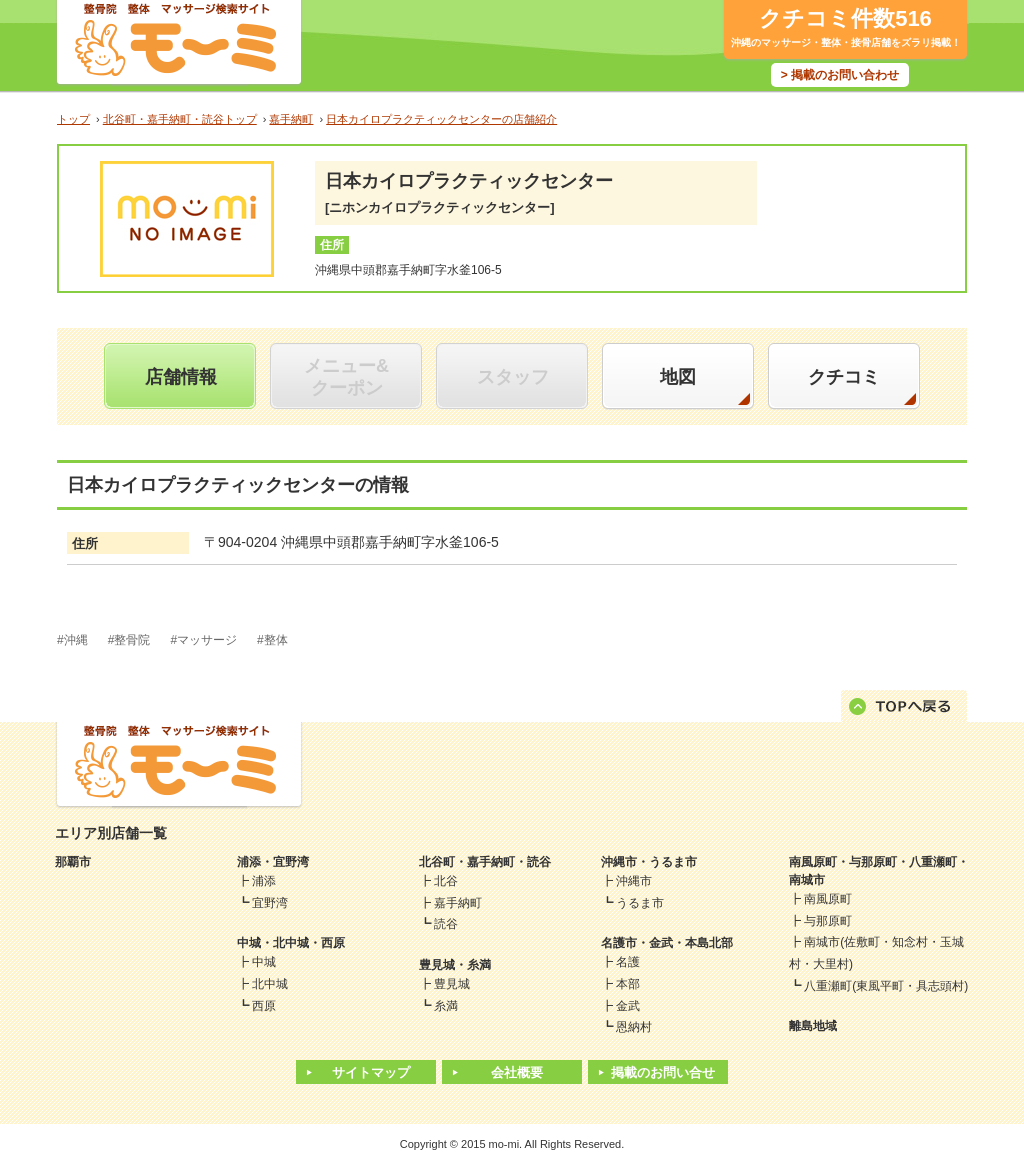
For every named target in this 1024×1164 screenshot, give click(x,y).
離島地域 (813, 1026)
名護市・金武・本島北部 (667, 943)
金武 (628, 1006)
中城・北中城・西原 (291, 943)
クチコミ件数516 (845, 18)
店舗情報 (181, 377)
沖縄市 (634, 881)
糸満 (446, 1006)
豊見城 (452, 984)
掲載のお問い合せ (663, 1072)
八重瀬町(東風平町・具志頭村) (886, 986)
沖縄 (76, 640)
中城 (264, 962)
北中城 (270, 984)
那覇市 (73, 862)
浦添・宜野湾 (273, 862)
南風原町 (828, 899)
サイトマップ (371, 1072)
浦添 (264, 881)
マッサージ (207, 640)
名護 (628, 962)
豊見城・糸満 (455, 965)
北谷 (446, 881)
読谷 (446, 924)
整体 (276, 640)
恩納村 (634, 1027)
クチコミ (844, 377)
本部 (628, 984)
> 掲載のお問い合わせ (840, 75)
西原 (264, 1006)
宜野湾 (270, 903)
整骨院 (132, 640)
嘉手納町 (458, 903)
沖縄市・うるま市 (649, 862)
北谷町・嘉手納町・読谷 (485, 862)
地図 (678, 377)
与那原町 (828, 921)
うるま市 (640, 903)
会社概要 (517, 1072)
